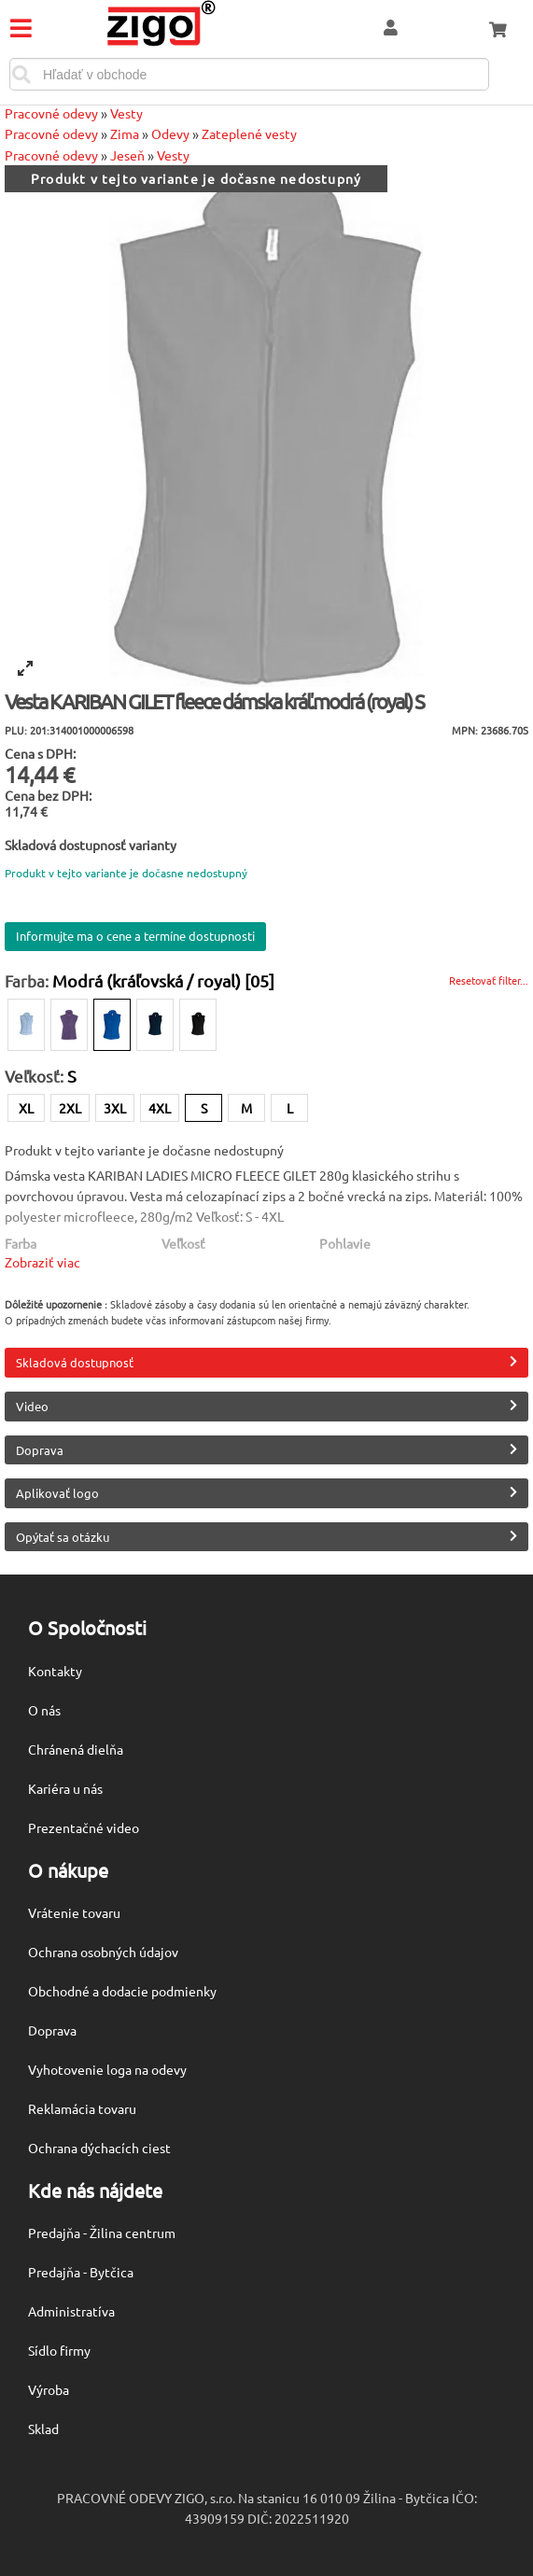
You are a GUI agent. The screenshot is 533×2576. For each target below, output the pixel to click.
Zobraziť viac (42, 1261)
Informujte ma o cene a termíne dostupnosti (135, 936)
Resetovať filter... (488, 980)
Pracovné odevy (51, 113)
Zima (124, 133)
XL (26, 1107)
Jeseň (127, 155)
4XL (159, 1107)
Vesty (126, 113)
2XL (70, 1107)
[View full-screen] (25, 668)
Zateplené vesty (249, 133)
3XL (115, 1107)
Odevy (170, 133)
